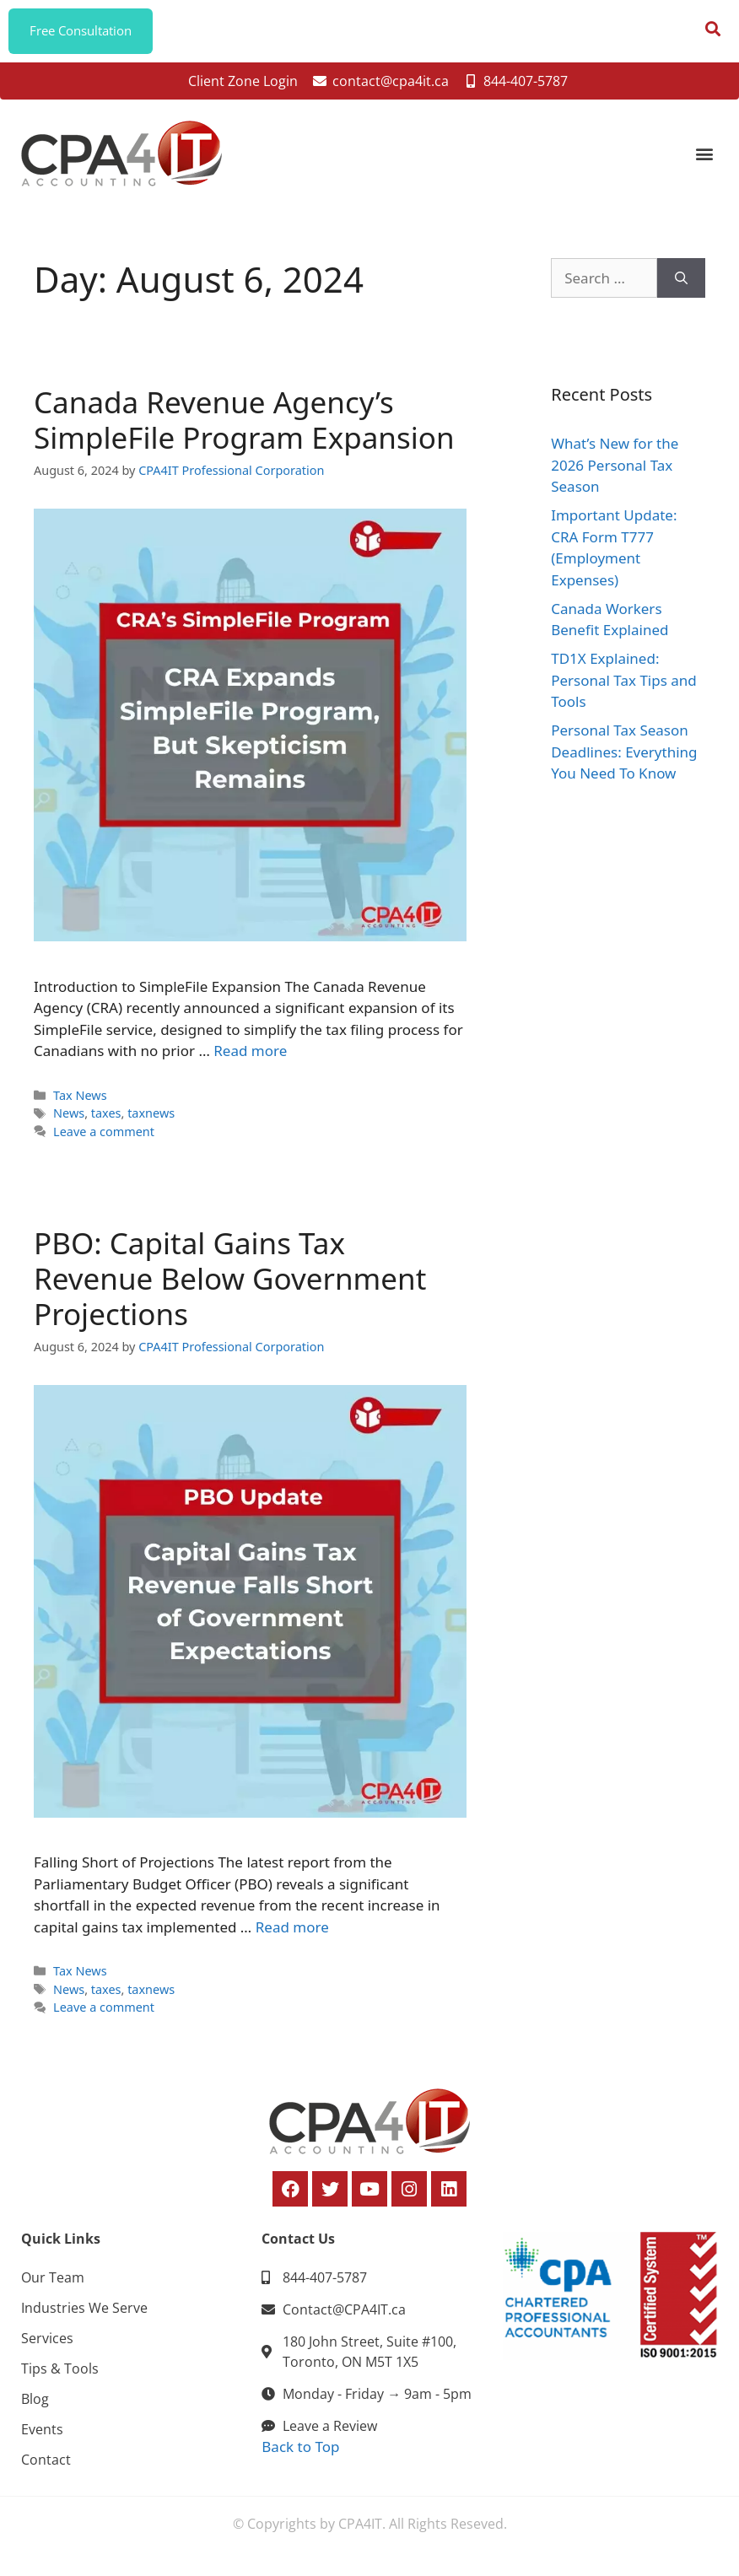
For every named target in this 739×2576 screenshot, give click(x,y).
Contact (46, 2464)
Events (42, 2434)
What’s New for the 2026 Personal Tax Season (614, 470)
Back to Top (300, 2451)
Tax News (79, 1100)
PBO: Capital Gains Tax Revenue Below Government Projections (230, 1283)
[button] (704, 159)
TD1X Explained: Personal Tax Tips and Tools (624, 686)
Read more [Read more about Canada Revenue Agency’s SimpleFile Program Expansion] (250, 1055)
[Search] (681, 283)
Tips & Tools (60, 2373)
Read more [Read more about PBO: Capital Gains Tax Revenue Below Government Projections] (292, 1932)
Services (47, 2343)
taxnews (151, 1119)
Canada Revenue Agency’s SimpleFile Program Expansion (244, 424)
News (68, 1119)
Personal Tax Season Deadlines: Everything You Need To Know (624, 757)
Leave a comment (103, 1137)
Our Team (52, 2282)
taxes (106, 1119)
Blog (35, 2404)
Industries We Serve (84, 2313)
